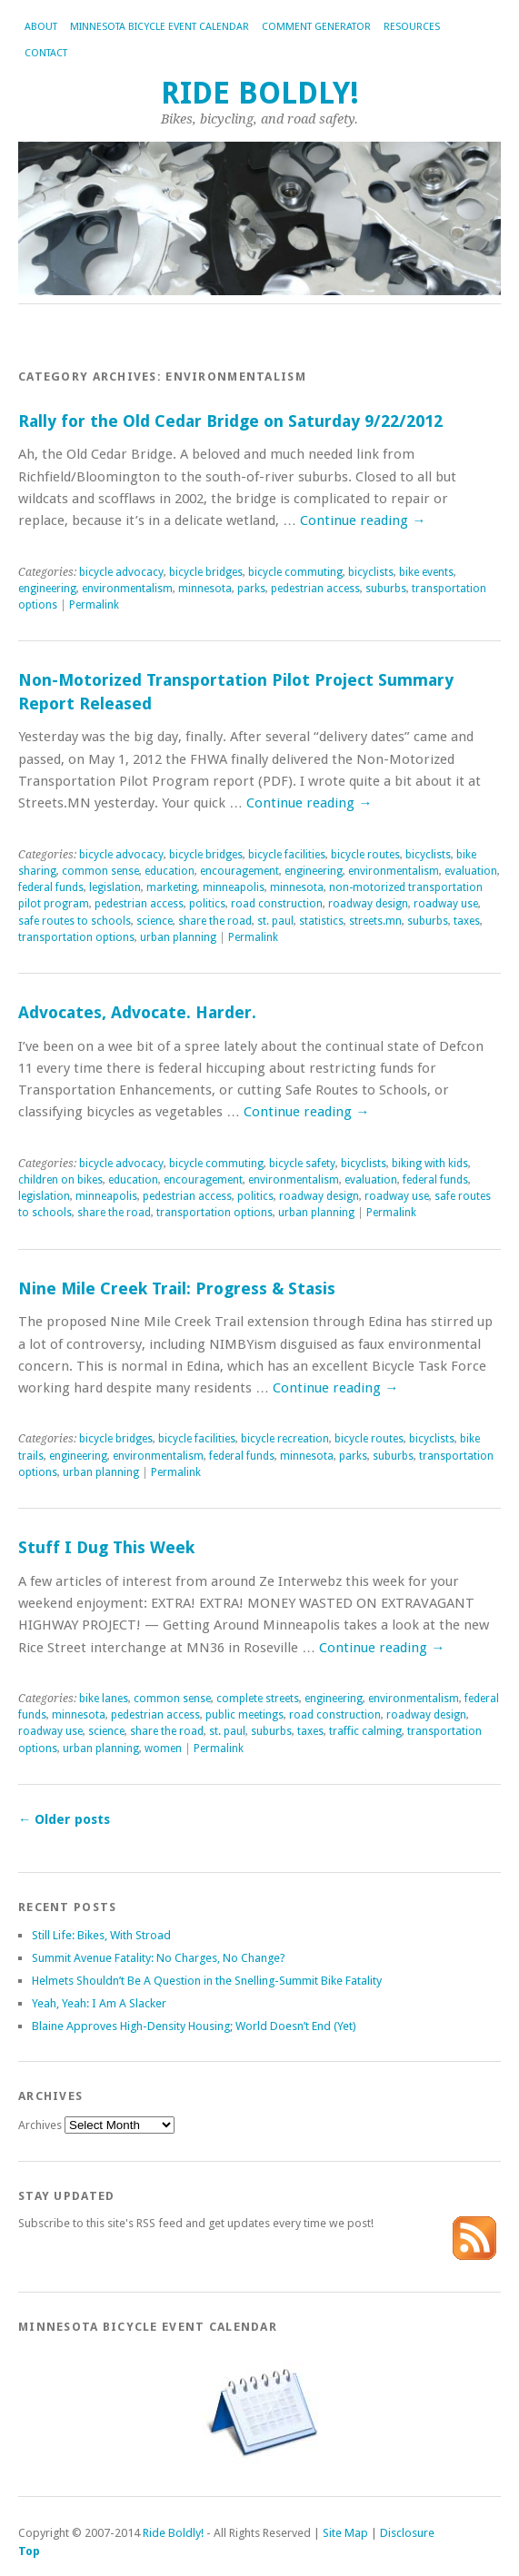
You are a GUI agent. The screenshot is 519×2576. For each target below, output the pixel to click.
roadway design (368, 903)
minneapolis (233, 887)
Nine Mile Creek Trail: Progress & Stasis (176, 1288)
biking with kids (430, 1163)
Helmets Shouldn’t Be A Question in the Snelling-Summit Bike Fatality (207, 1980)
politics (207, 903)
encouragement (239, 871)
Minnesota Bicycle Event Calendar (159, 27)
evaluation (470, 871)
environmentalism (127, 588)
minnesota (205, 588)
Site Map (345, 2533)
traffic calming (365, 1731)
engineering (47, 588)
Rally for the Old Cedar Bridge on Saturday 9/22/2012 (230, 421)
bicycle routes (365, 854)
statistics (321, 921)
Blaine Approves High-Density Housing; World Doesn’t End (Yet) (194, 2026)
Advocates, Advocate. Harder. (137, 1012)
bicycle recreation (285, 1438)
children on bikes (60, 1180)
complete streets (257, 1698)
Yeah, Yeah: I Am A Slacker (99, 2003)
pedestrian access (315, 588)
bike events (426, 572)
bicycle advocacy (121, 572)
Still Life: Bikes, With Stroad (101, 1935)
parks (251, 588)
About (41, 27)
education (170, 871)
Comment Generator (316, 27)
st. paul (275, 921)
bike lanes (103, 1698)
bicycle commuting (295, 572)
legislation (115, 887)
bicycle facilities (286, 854)
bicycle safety (302, 1163)
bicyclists (371, 572)
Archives (40, 2125)
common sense (100, 871)
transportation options (76, 937)
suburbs (385, 588)
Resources (412, 27)
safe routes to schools (74, 921)
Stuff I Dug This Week (106, 1547)
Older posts (64, 1819)
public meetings (244, 1715)
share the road (215, 921)
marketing (171, 887)
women (163, 1748)
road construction (277, 903)
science (154, 921)
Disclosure (407, 2533)
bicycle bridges (206, 572)
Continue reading (362, 520)
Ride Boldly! (260, 93)
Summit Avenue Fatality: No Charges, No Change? (158, 1958)
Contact (46, 53)
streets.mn (375, 921)
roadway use (446, 903)
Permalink (94, 605)
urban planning (178, 937)
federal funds (51, 887)
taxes (467, 921)
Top (29, 2551)
